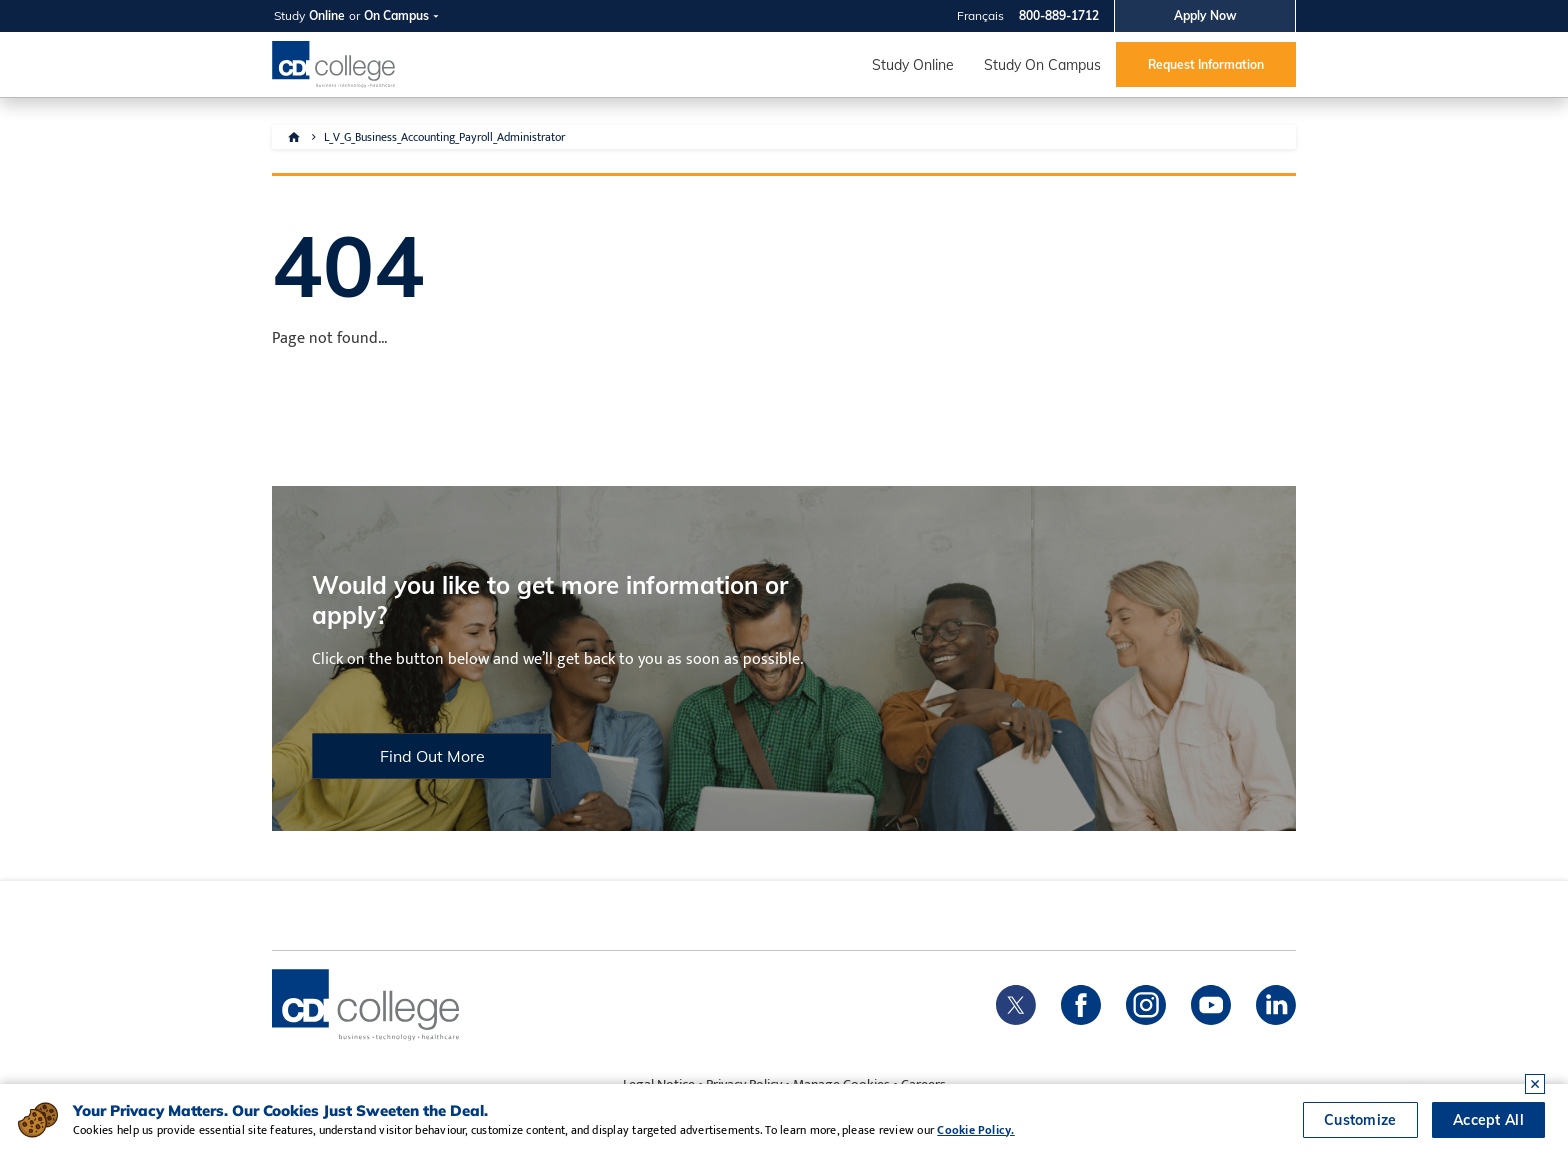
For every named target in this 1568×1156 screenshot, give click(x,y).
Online (327, 15)
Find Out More (432, 756)
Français (980, 15)
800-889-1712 (1059, 15)
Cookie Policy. (975, 1130)
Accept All (1488, 1120)
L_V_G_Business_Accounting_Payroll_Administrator (444, 137)
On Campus (396, 15)
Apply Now (1205, 15)
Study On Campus (1042, 65)
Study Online (913, 65)
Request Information (1206, 64)
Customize (1360, 1120)
